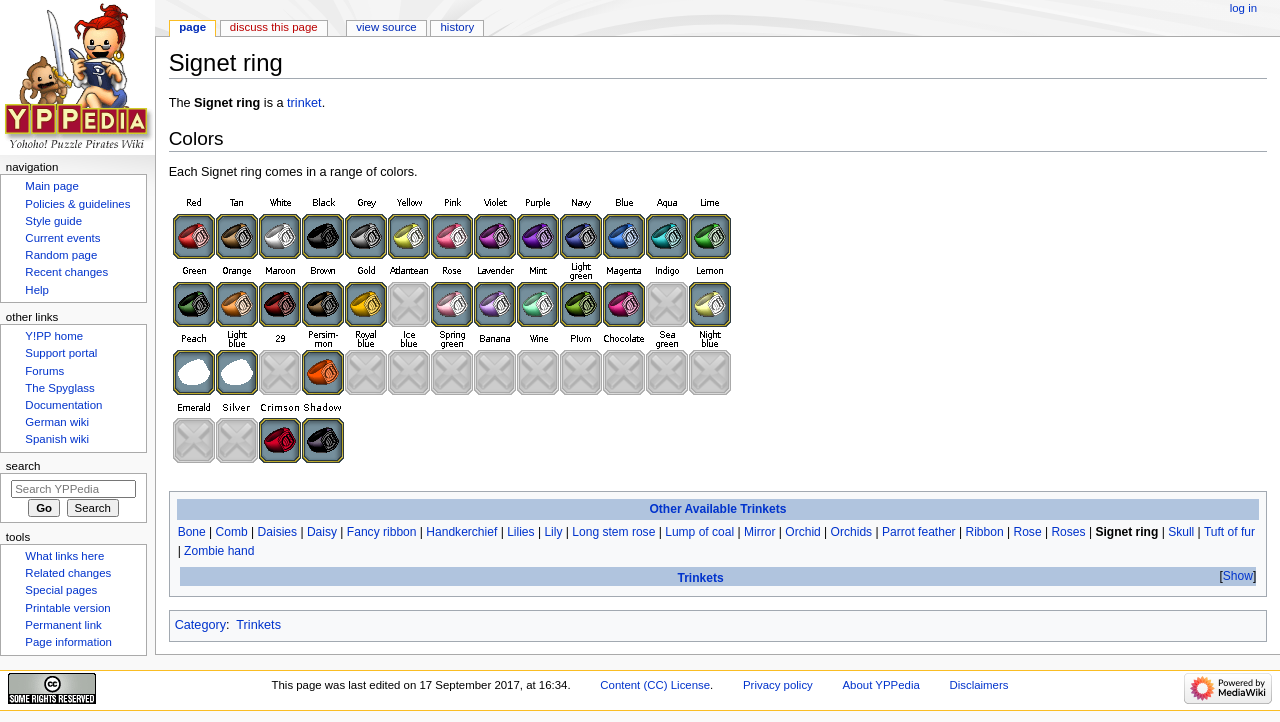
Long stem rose (613, 532)
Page (192, 27)
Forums (44, 371)
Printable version (67, 608)
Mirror (759, 532)
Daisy (322, 532)
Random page (61, 255)
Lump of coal (699, 532)
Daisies (278, 532)
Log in (1243, 8)
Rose (1027, 532)
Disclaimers (978, 685)
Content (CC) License (655, 685)
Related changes (68, 573)
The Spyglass (59, 388)
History (458, 27)
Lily (553, 532)
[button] (1237, 576)
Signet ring (1126, 532)
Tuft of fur (1229, 532)
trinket (304, 103)
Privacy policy (778, 685)
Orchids (852, 532)
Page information (68, 642)
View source (386, 27)
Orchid (802, 532)
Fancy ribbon (382, 532)
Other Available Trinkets (717, 509)
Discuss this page (274, 27)
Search (23, 466)
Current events (62, 238)
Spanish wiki (57, 439)
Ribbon (984, 532)
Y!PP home (54, 336)
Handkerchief (461, 532)
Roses (1068, 532)
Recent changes (66, 272)
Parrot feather (919, 532)
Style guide (53, 221)
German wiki (57, 422)
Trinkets (700, 578)
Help (37, 290)
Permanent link (63, 625)
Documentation (63, 405)
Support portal (61, 353)
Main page (52, 186)
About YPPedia (881, 685)
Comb (232, 532)
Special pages (61, 590)
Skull (1181, 532)
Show (1238, 576)
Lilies (520, 532)
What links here (64, 556)
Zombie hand (219, 551)
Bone (192, 532)
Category (200, 625)
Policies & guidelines (77, 204)
